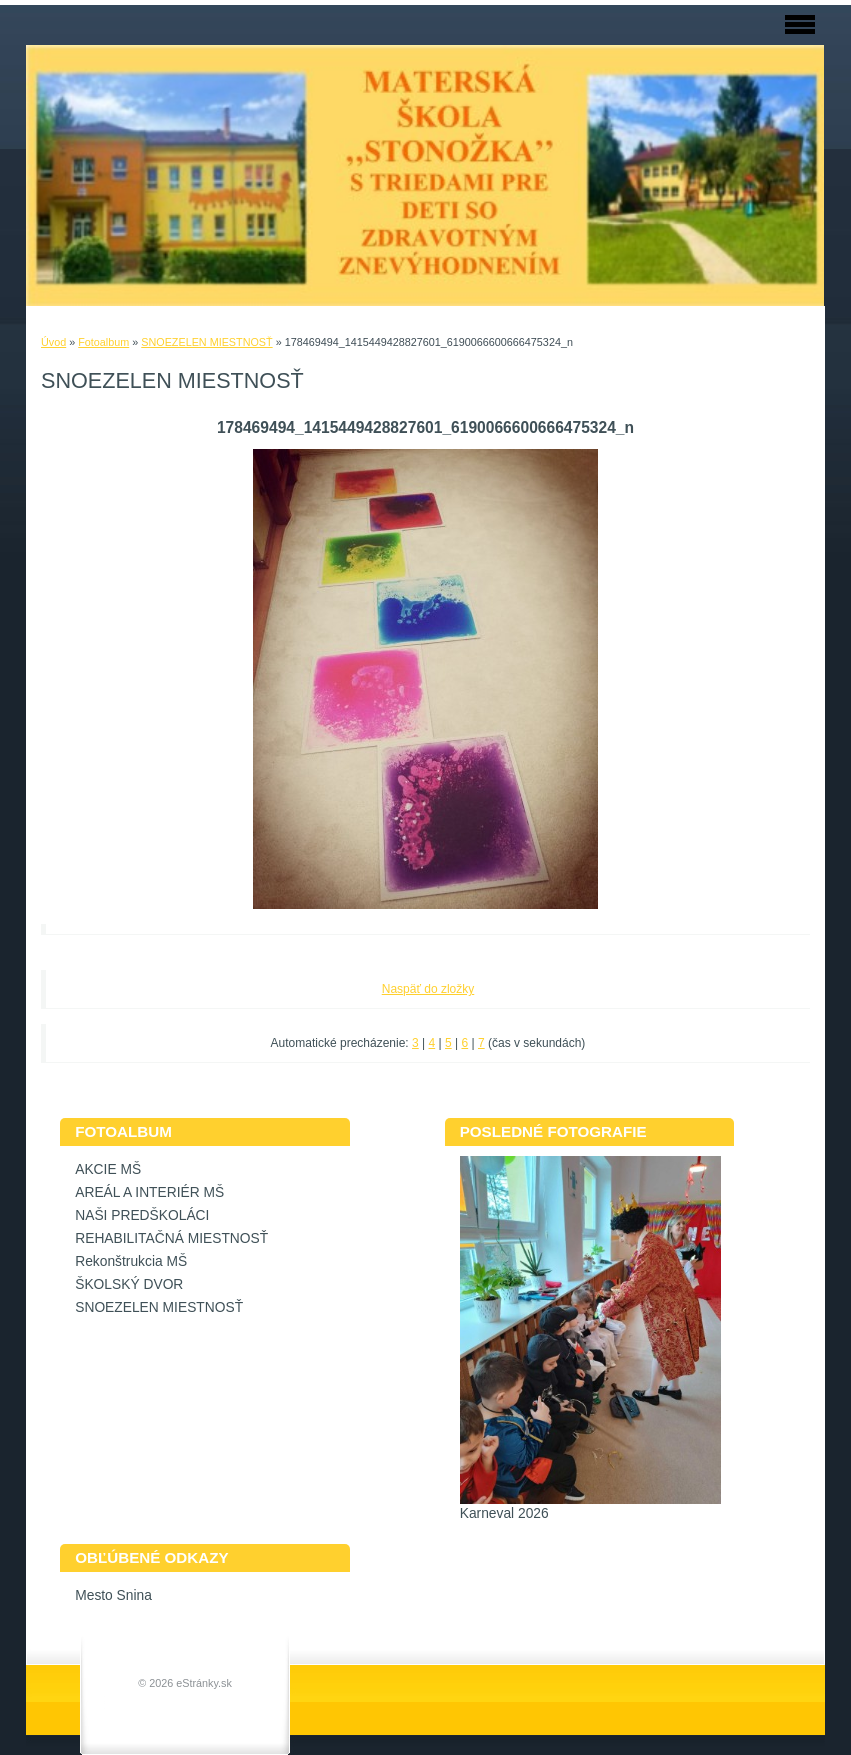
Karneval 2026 (504, 1513)
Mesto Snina (113, 1595)
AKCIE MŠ (108, 1169)
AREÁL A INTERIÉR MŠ (149, 1192)
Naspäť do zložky (428, 989)
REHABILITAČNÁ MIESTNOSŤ (171, 1238)
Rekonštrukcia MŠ (131, 1261)
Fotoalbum (103, 342)
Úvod (53, 342)
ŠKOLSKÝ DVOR (129, 1284)
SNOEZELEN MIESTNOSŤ (206, 342)
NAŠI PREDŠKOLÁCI (142, 1215)
